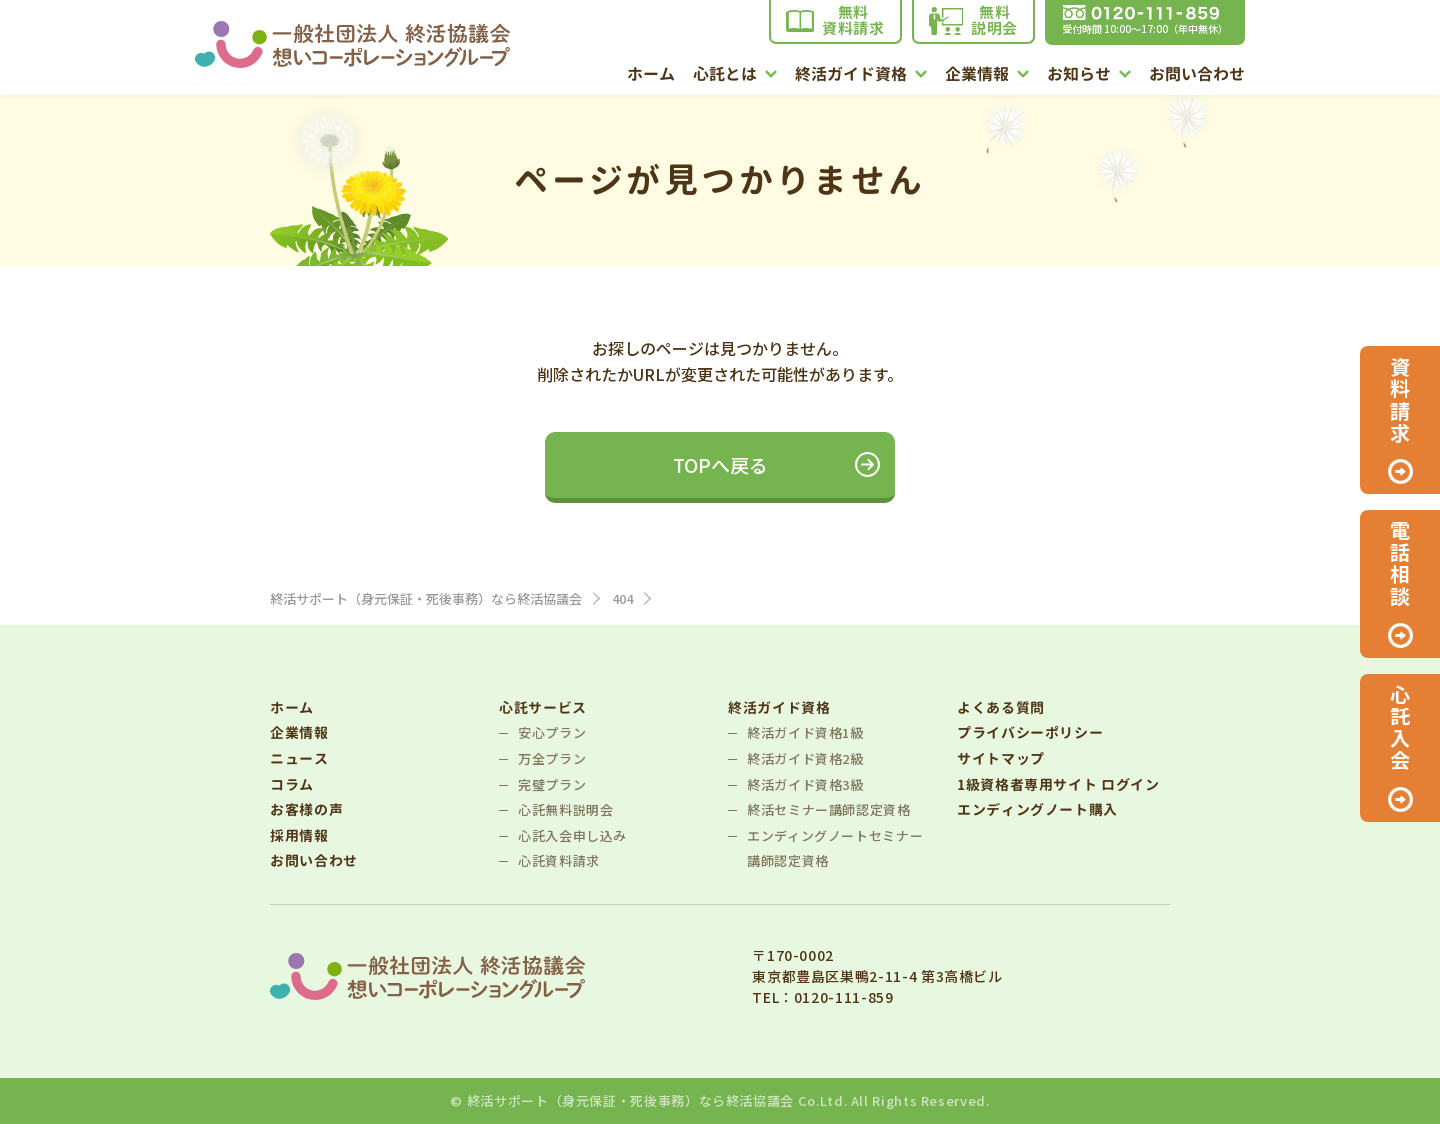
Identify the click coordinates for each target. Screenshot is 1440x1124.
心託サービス (543, 707)
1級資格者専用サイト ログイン (1058, 784)
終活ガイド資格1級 (805, 732)
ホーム (651, 75)
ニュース (299, 758)
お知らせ (1089, 75)
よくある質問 (1001, 707)
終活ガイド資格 (861, 75)
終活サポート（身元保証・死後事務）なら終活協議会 (630, 1100)
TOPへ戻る (720, 464)
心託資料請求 (559, 860)
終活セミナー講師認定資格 (829, 809)
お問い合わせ (1197, 75)
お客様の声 (306, 809)
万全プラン (552, 758)
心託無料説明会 (565, 809)
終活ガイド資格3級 (805, 784)
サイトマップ (1001, 758)
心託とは (735, 75)
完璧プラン (552, 784)
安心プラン (552, 732)
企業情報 (987, 75)
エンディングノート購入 (1037, 809)
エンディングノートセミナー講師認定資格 (835, 848)
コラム (292, 784)
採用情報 (299, 835)
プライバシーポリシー (1030, 732)
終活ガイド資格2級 (805, 758)
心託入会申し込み (572, 835)
